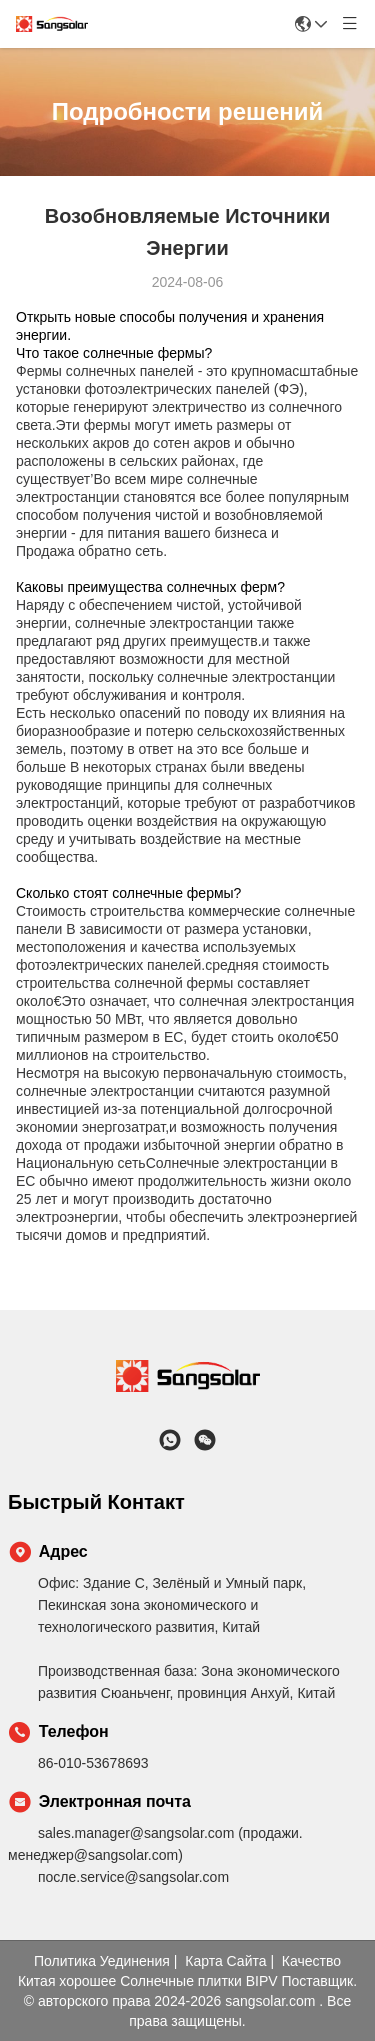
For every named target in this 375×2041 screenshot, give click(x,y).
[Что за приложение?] (170, 1440)
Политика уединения (102, 1961)
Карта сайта (225, 1961)
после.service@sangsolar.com (133, 1877)
